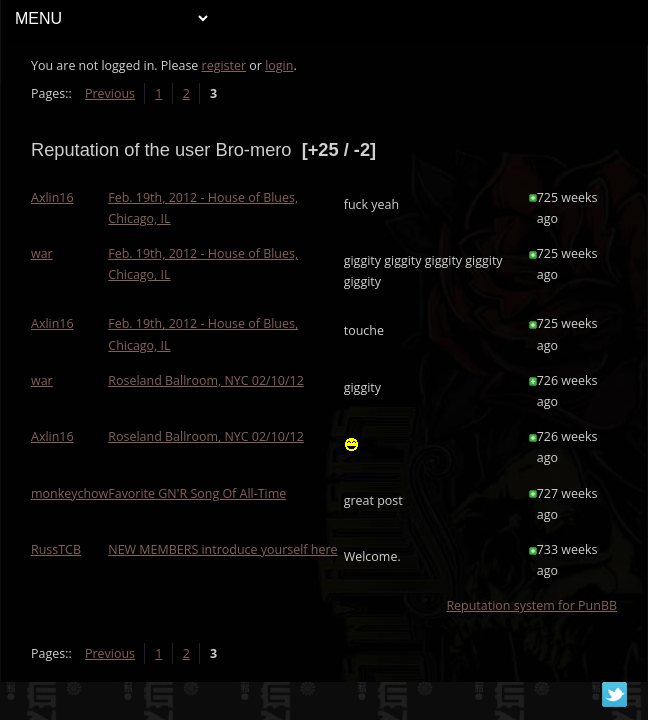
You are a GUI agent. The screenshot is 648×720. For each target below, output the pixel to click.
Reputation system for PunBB (531, 605)
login (279, 65)
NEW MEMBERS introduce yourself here (222, 549)
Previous (110, 93)
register (224, 65)
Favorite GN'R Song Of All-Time (197, 493)
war (42, 253)
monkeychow (69, 493)
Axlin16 (52, 197)
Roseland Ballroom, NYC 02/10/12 (206, 380)
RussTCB (56, 549)
